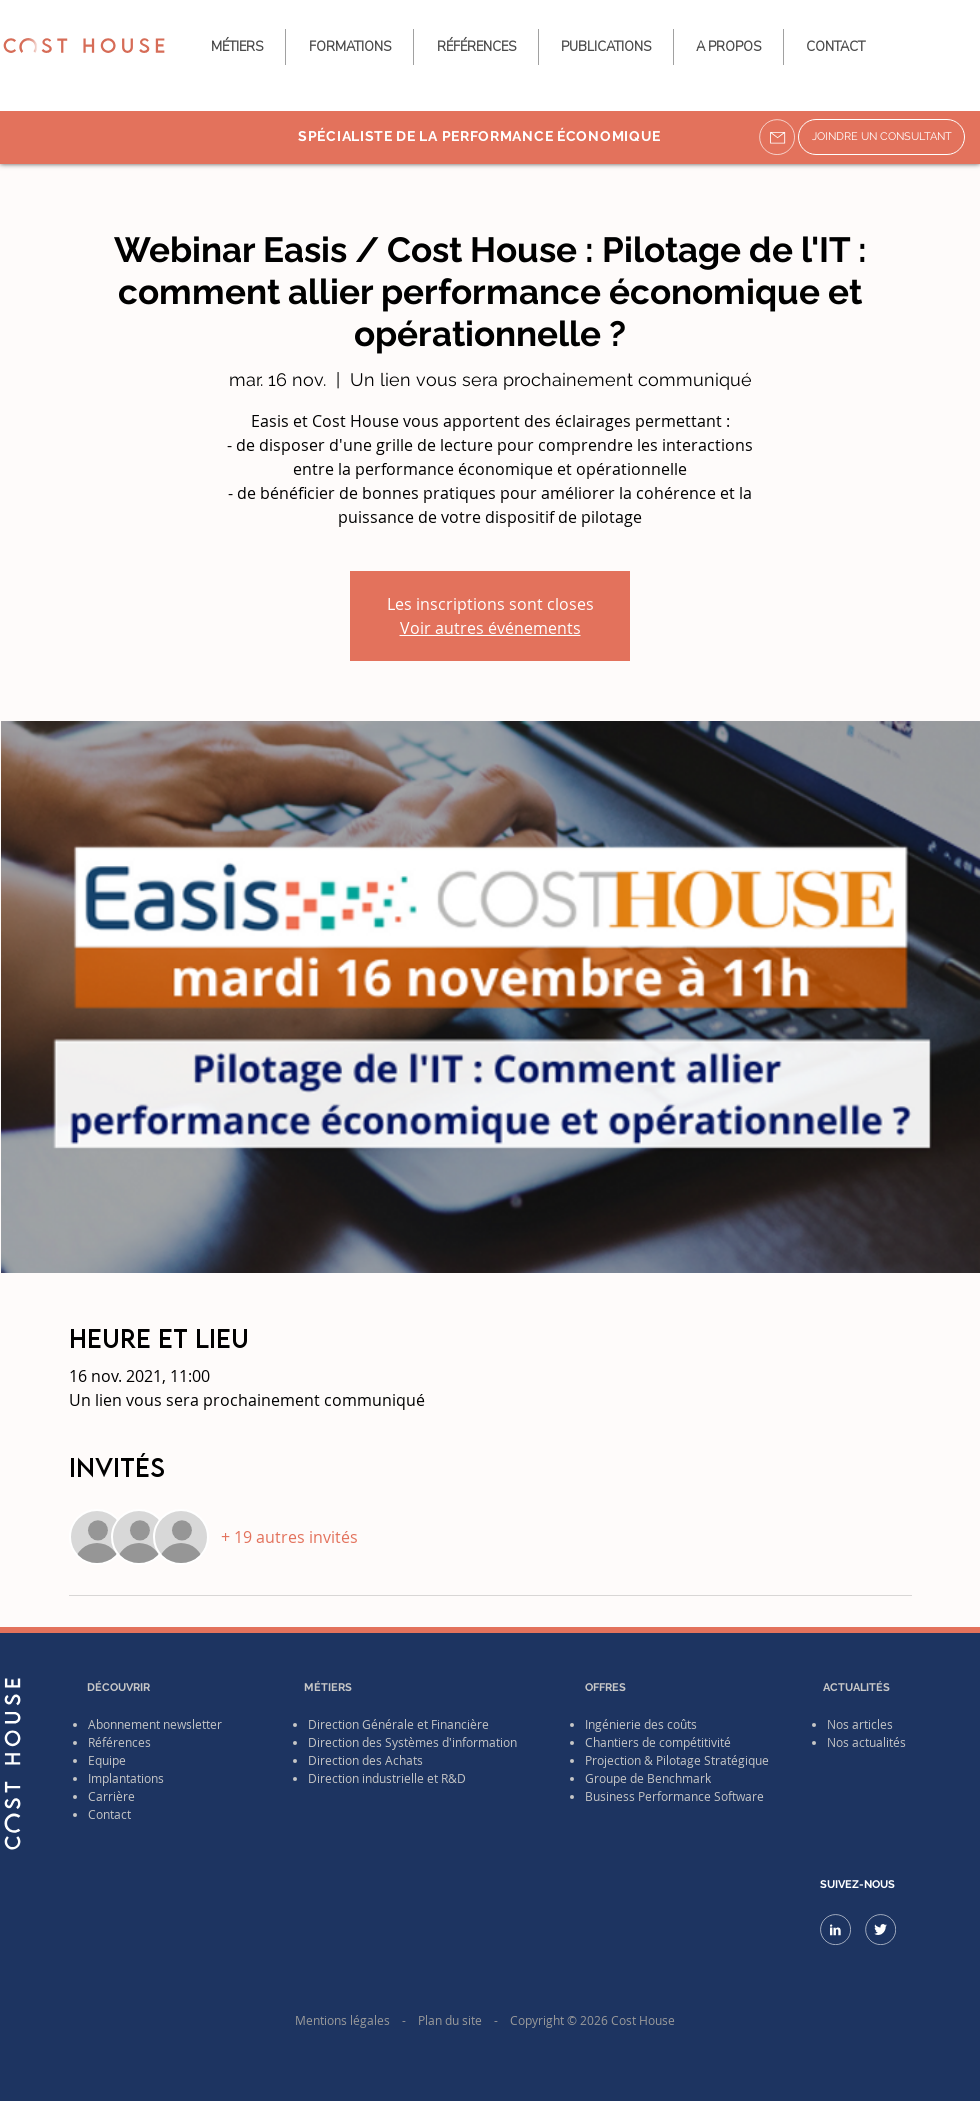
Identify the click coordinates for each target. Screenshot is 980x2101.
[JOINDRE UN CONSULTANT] (881, 137)
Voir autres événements (490, 628)
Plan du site (450, 2020)
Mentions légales (342, 2020)
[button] (606, 47)
